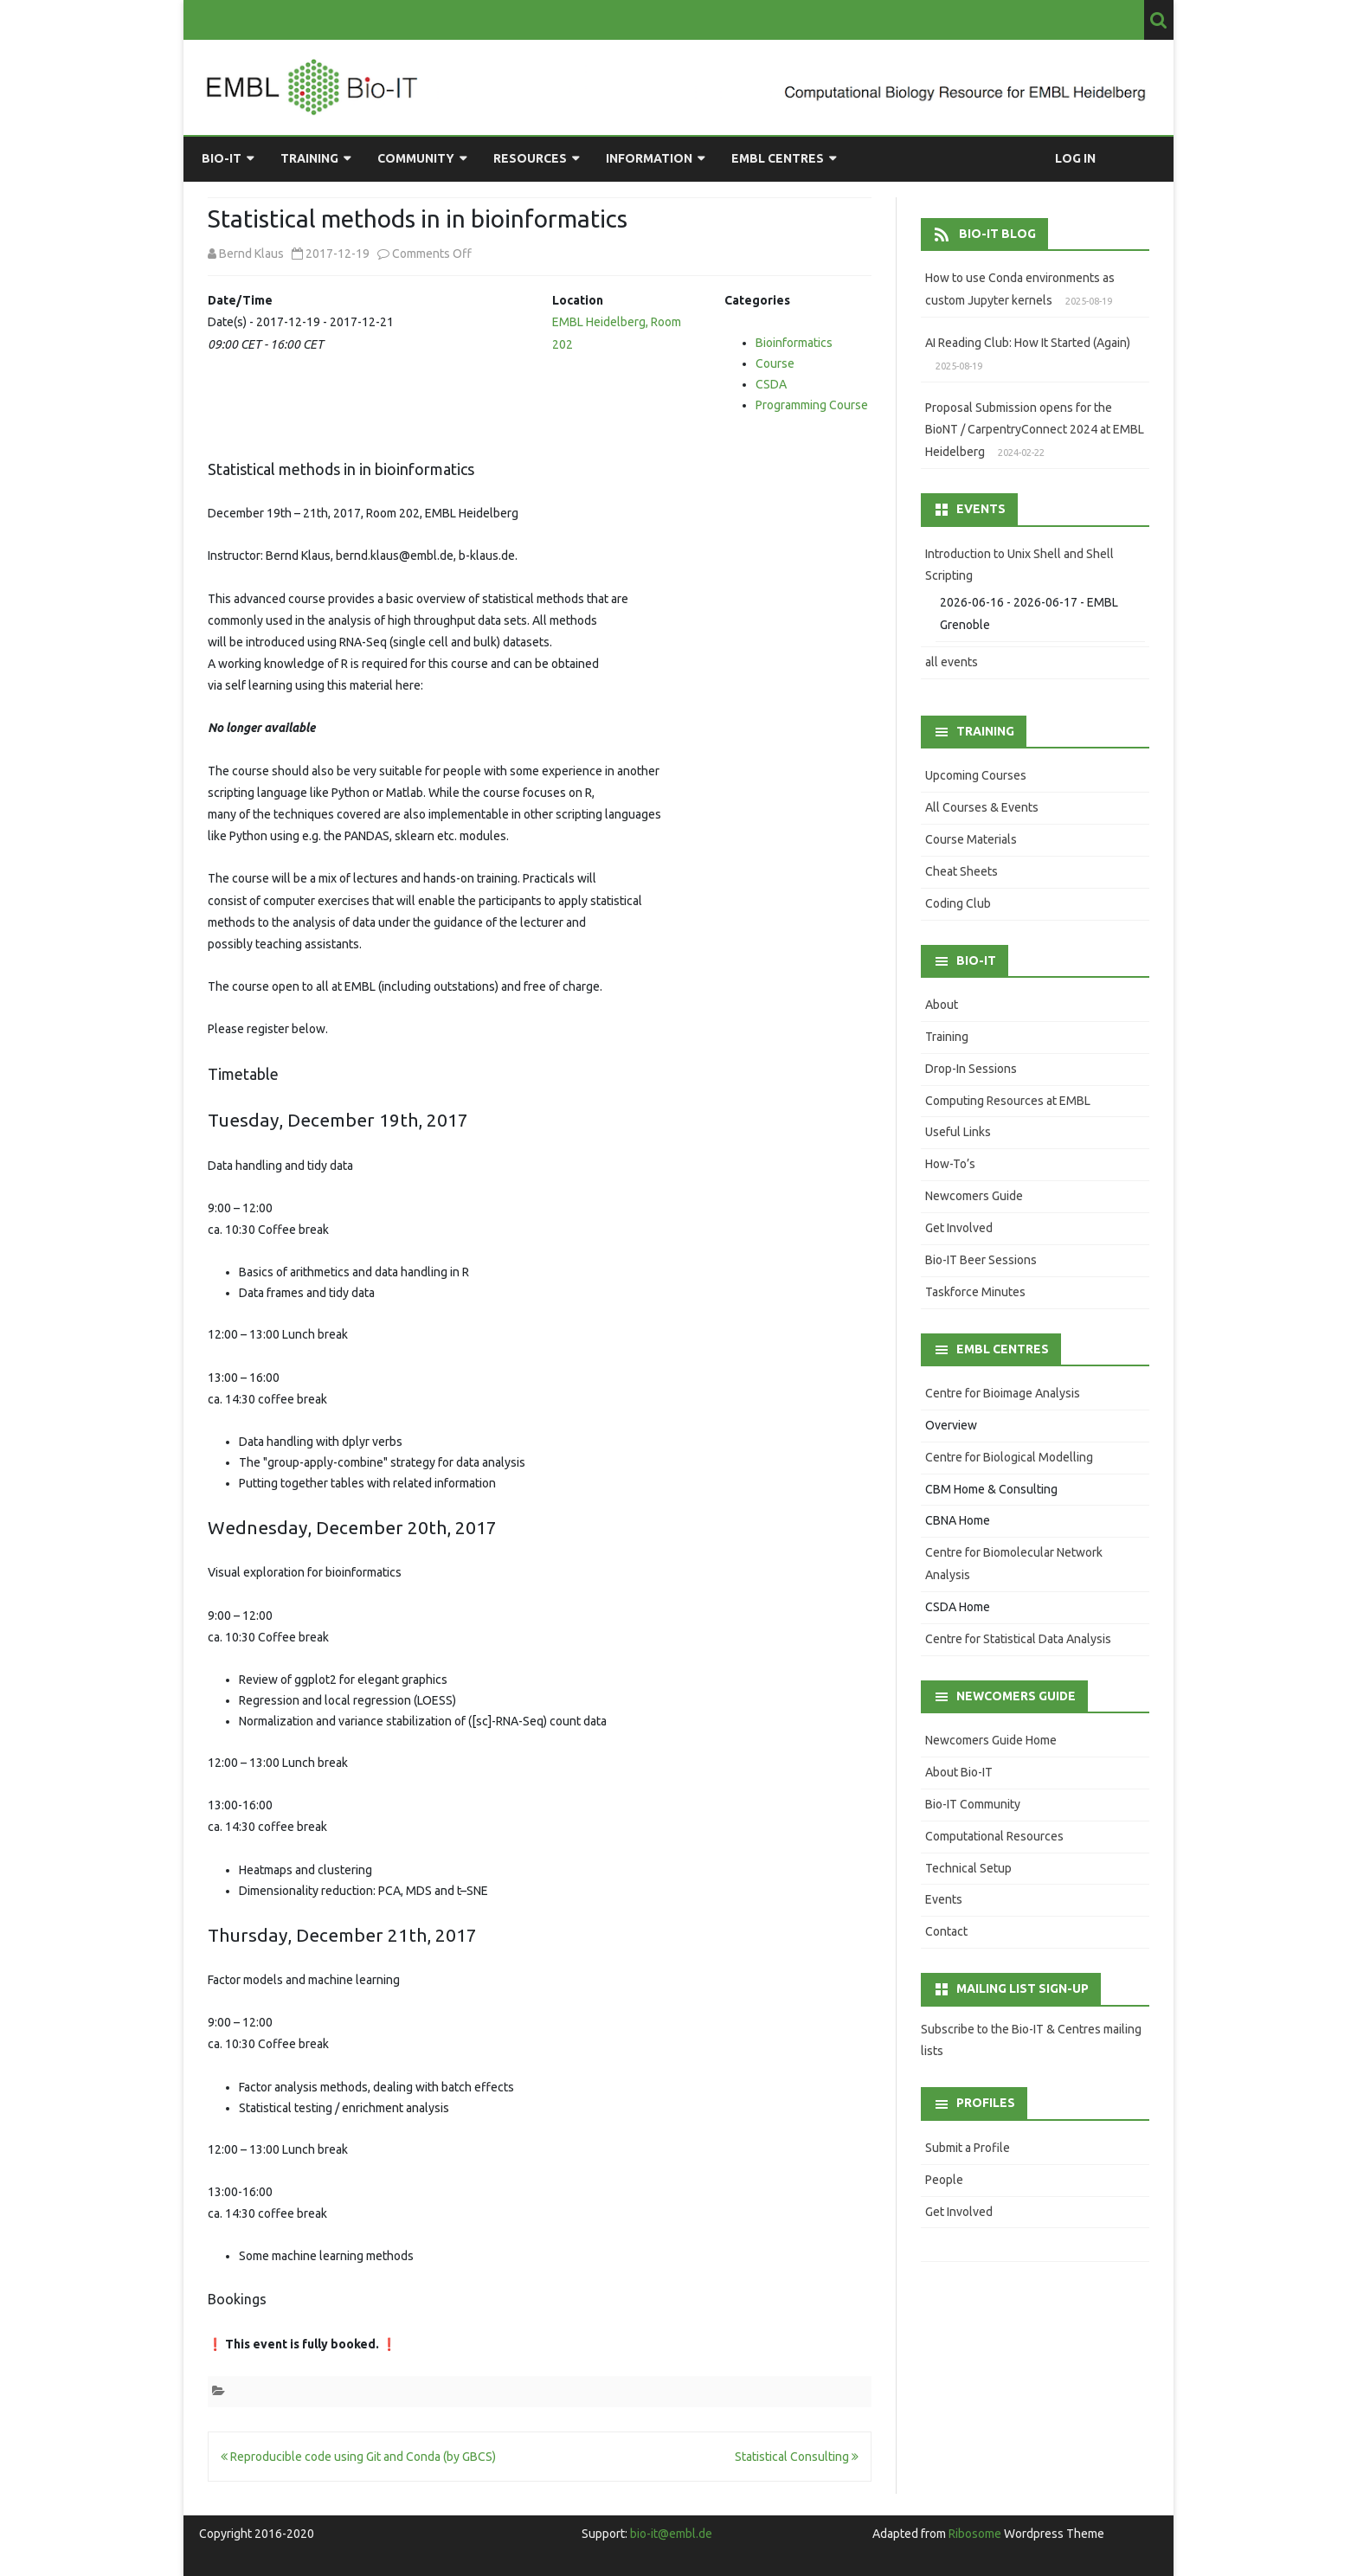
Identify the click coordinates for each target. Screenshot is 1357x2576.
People (944, 2180)
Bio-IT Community (972, 1804)
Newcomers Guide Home (991, 1740)
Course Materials (971, 839)
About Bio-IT (959, 1772)
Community (415, 158)
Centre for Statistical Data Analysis (1018, 1639)
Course (775, 363)
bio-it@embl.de (671, 2534)
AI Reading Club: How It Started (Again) (1027, 343)
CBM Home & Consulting (991, 1489)
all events (951, 662)
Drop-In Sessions (971, 1069)
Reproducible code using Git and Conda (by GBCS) (358, 2457)
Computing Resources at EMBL (1007, 1101)
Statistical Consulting (797, 2457)
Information (649, 158)
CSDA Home (957, 1607)
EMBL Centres (777, 158)
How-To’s (950, 1164)
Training (309, 158)
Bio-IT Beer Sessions (981, 1260)
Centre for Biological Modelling (1009, 1457)
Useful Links (958, 1132)
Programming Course (812, 405)
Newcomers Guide (974, 1196)
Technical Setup (968, 1868)
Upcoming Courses (975, 775)
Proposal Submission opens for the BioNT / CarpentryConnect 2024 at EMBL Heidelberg (1034, 430)
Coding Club (958, 903)
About (941, 1005)
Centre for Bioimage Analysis (1002, 1393)
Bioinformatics (794, 343)
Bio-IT (221, 158)
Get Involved (959, 1228)
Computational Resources (994, 1836)
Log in (1075, 158)
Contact (946, 1931)
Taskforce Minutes (975, 1292)
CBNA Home (957, 1520)
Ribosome (975, 2534)
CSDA (771, 384)
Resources (530, 158)
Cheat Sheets (961, 871)
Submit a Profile (967, 2148)
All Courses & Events (982, 807)
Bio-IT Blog (997, 234)
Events (943, 1899)
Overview (951, 1425)
